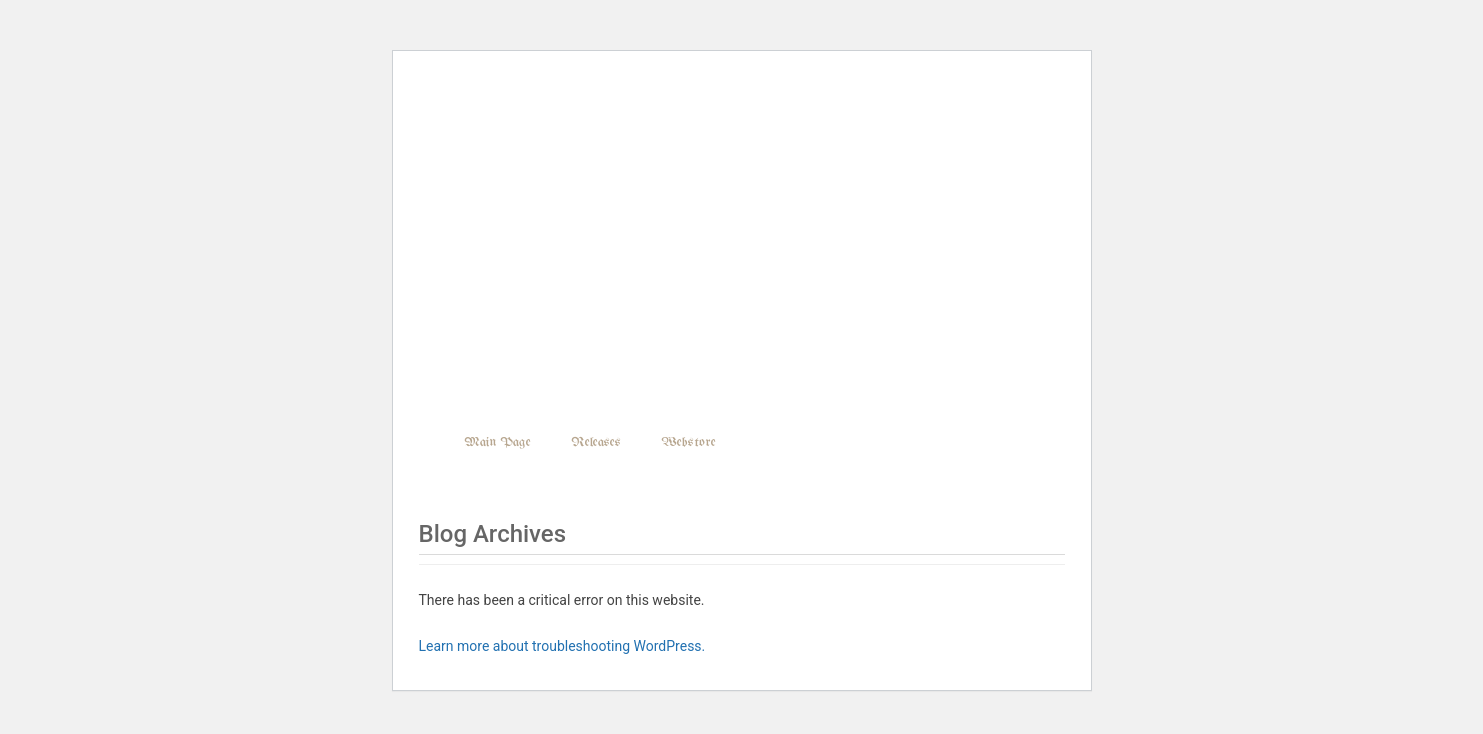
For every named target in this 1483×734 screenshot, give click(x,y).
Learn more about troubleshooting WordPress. (562, 646)
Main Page (497, 442)
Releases (596, 442)
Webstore (688, 442)
